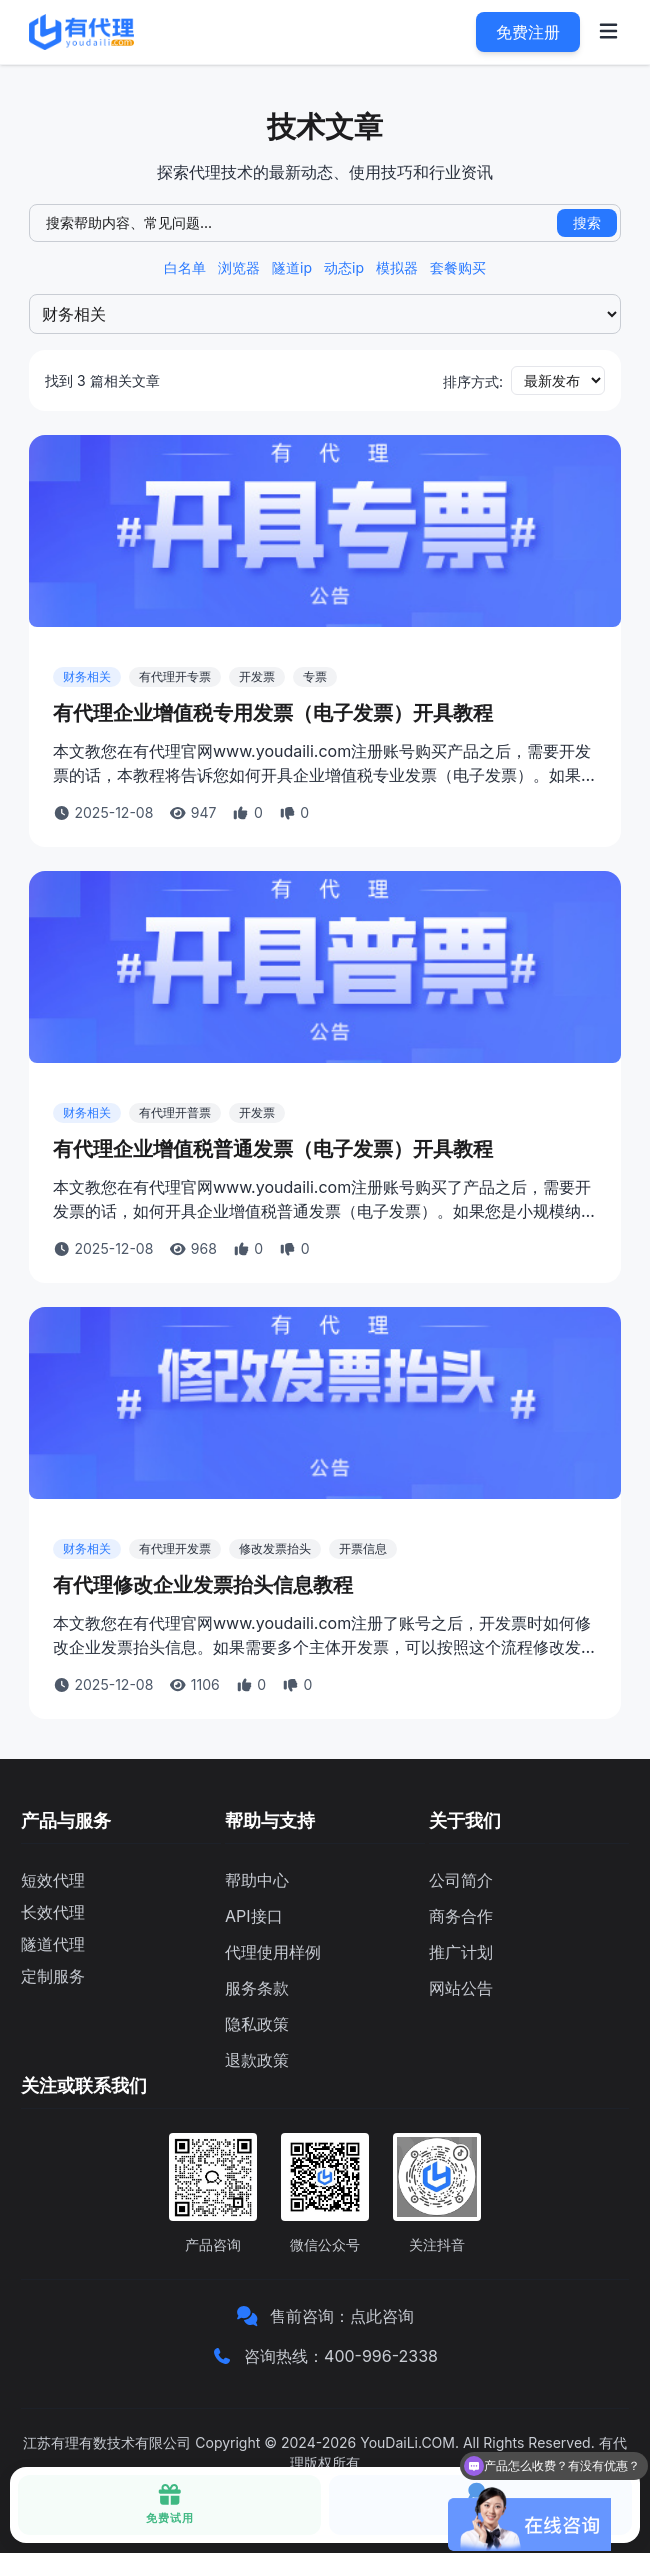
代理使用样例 (273, 1952)
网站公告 (461, 1988)
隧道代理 (53, 1944)
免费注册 (528, 32)
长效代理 (53, 1912)
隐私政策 (257, 2024)
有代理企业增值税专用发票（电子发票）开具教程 (273, 713)
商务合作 (461, 1916)
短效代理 (53, 1880)
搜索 (587, 222)
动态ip (344, 267)
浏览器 (239, 267)
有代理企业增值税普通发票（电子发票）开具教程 (273, 1149)
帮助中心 (257, 1880)
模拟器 (397, 267)
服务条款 (257, 1988)
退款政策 (257, 2060)
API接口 (254, 1916)
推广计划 (461, 1952)
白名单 (185, 267)
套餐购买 (458, 267)
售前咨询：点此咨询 (342, 2316)
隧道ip (292, 267)
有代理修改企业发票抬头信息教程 (203, 1585)
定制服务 (53, 1976)
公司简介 (461, 1880)
